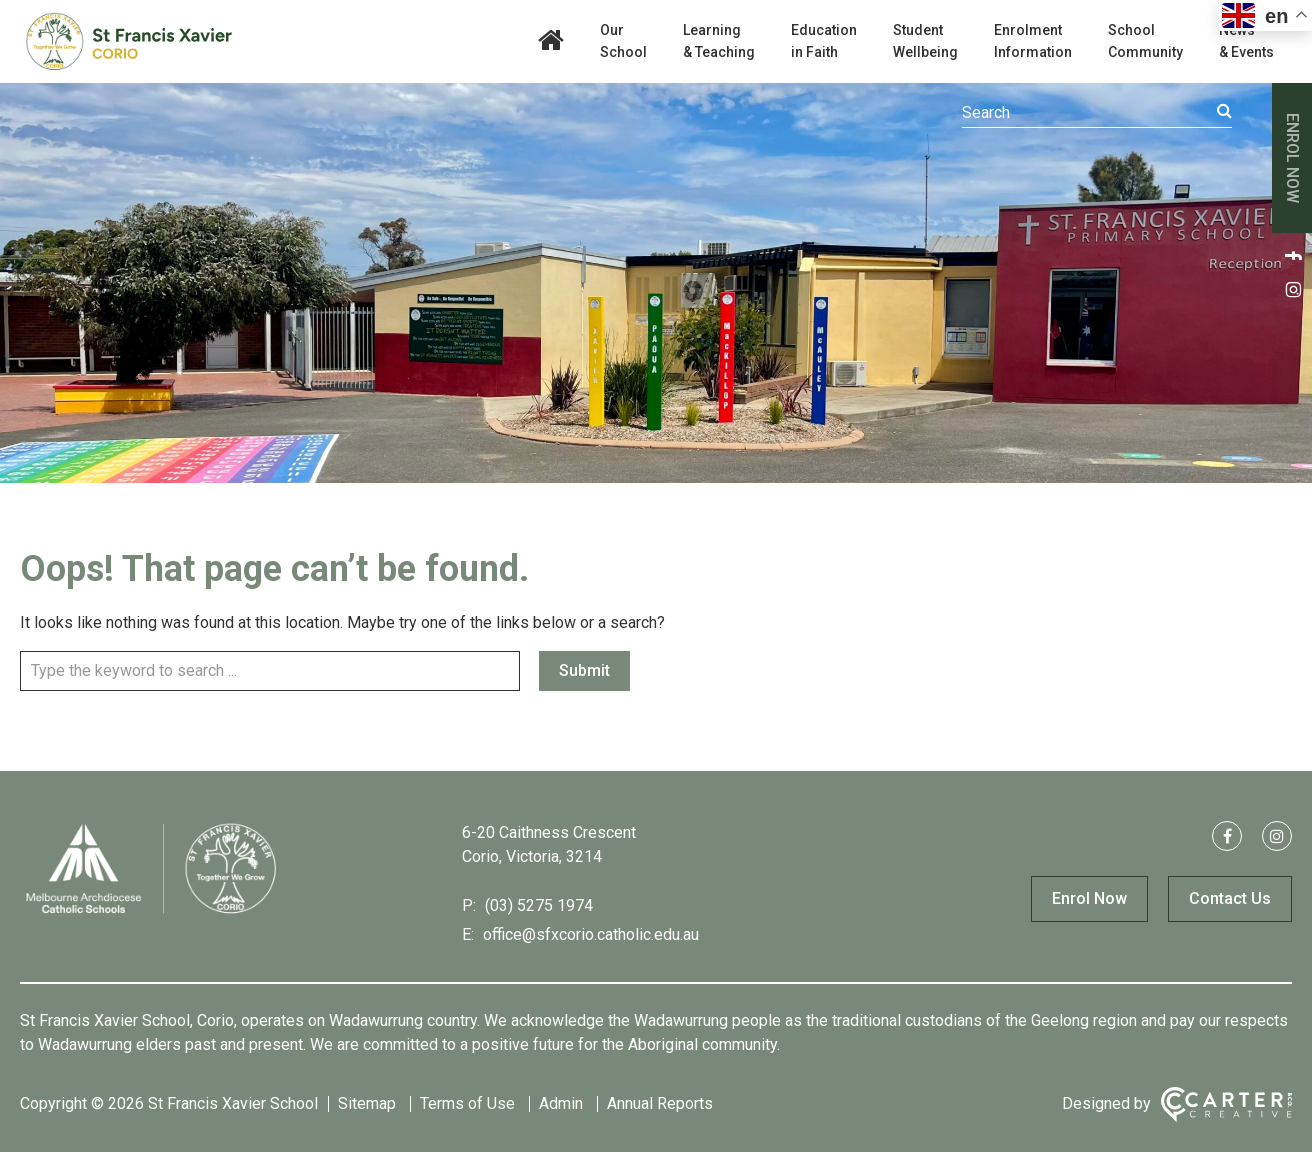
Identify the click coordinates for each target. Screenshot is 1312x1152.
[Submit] (1224, 111)
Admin (561, 1103)
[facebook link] (1292, 255)
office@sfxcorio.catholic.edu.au (589, 934)
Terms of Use (467, 1103)
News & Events (1246, 41)
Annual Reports (660, 1103)
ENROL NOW (1292, 158)
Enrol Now (1089, 898)
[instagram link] (1292, 289)
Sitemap (367, 1103)
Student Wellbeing (925, 41)
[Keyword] (1097, 113)
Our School (623, 41)
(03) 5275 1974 (537, 905)
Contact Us (1230, 898)
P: (469, 905)
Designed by (1106, 1103)
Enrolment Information (1033, 41)
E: (468, 934)
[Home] (150, 912)
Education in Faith (824, 41)
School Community (1145, 41)
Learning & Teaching (719, 41)
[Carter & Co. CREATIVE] (1226, 1104)
